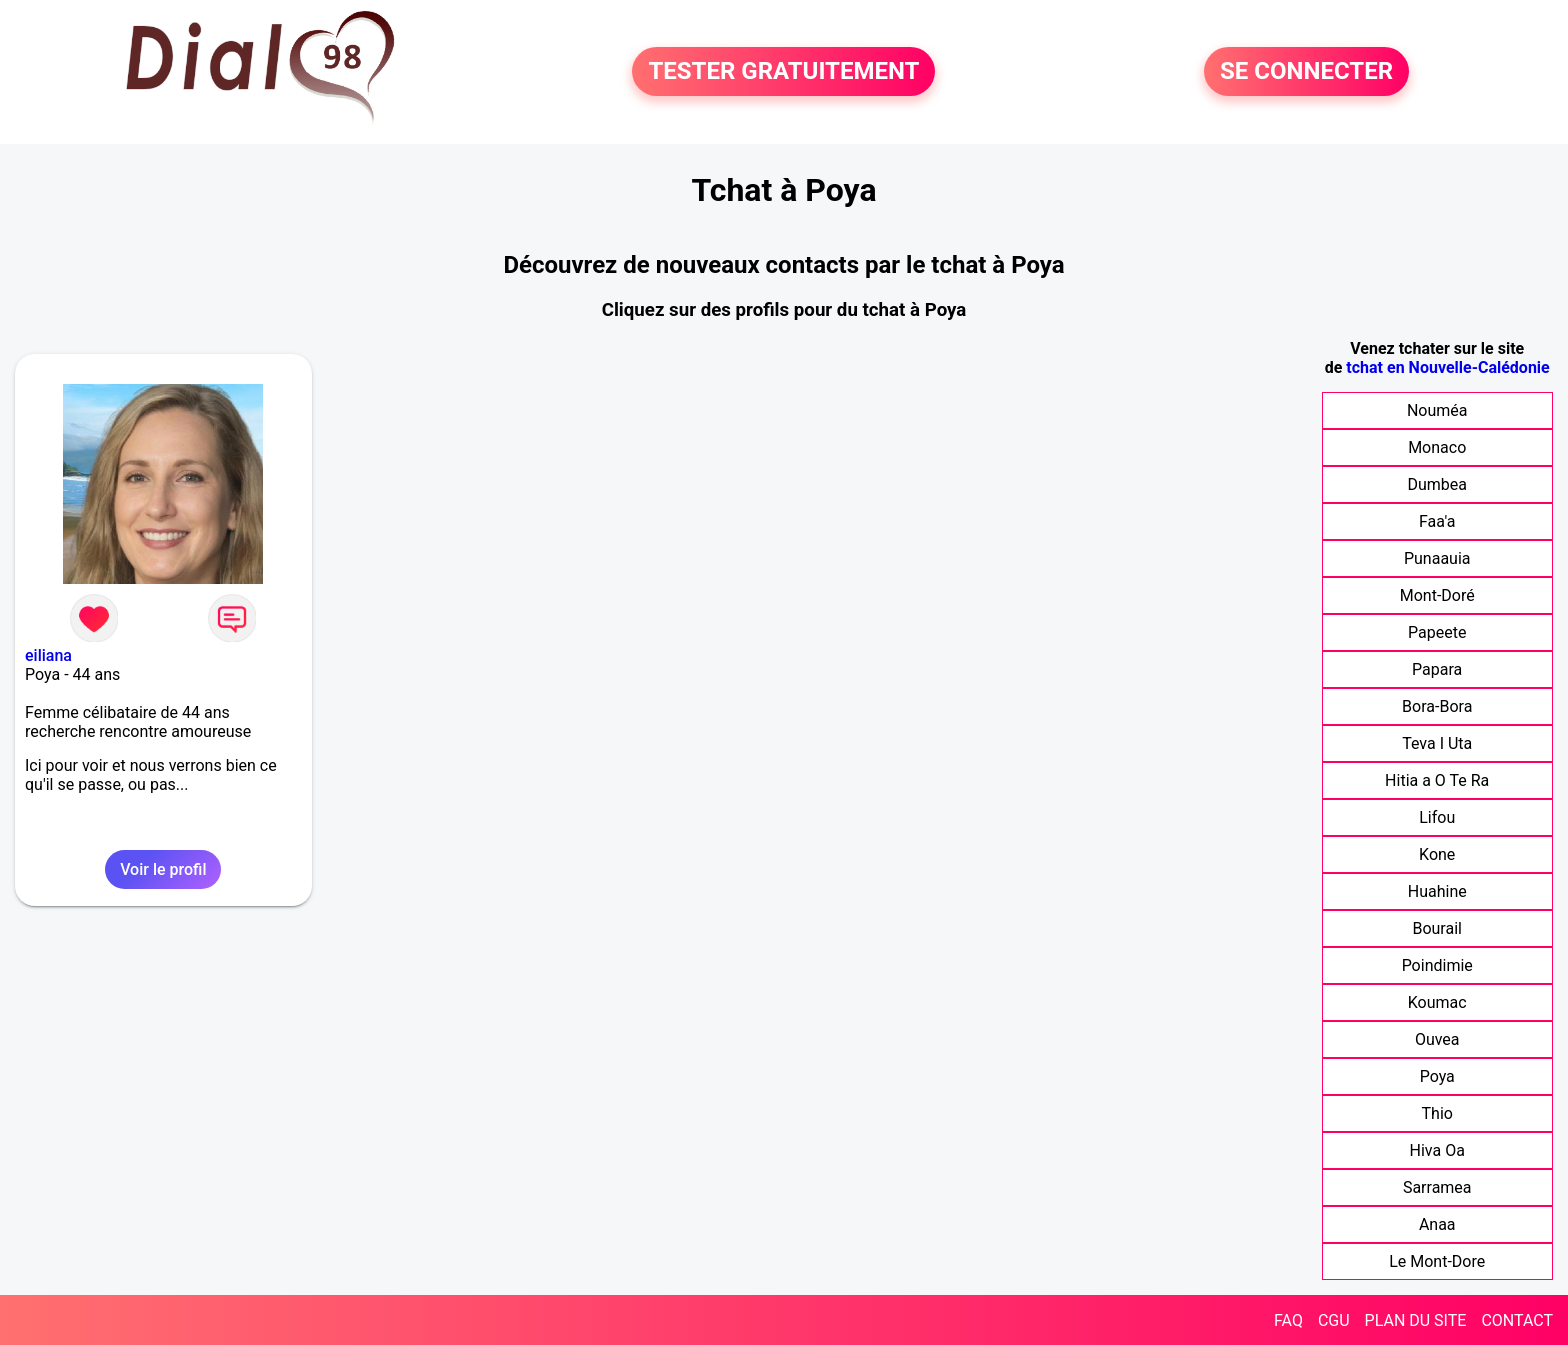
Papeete (1437, 632)
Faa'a (1437, 521)
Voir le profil (163, 869)
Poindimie (1437, 965)
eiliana (48, 655)
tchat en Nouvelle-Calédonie (1447, 367)
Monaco (1437, 447)
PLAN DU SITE (1416, 1320)
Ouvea (1437, 1039)
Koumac (1437, 1002)
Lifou (1437, 817)
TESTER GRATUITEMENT (783, 72)
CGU (1334, 1320)
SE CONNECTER (1306, 72)
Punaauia (1437, 558)
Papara (1437, 669)
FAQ (1288, 1320)
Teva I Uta (1437, 743)
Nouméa (1437, 410)
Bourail (1437, 928)
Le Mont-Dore (1437, 1261)
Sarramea (1437, 1187)
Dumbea (1437, 484)
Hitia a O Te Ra (1437, 780)
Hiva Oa (1437, 1150)
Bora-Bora (1437, 706)
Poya (1437, 1076)
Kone (1437, 854)
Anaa (1437, 1224)
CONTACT (1517, 1320)
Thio (1437, 1113)
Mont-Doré (1437, 595)
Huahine (1437, 891)
